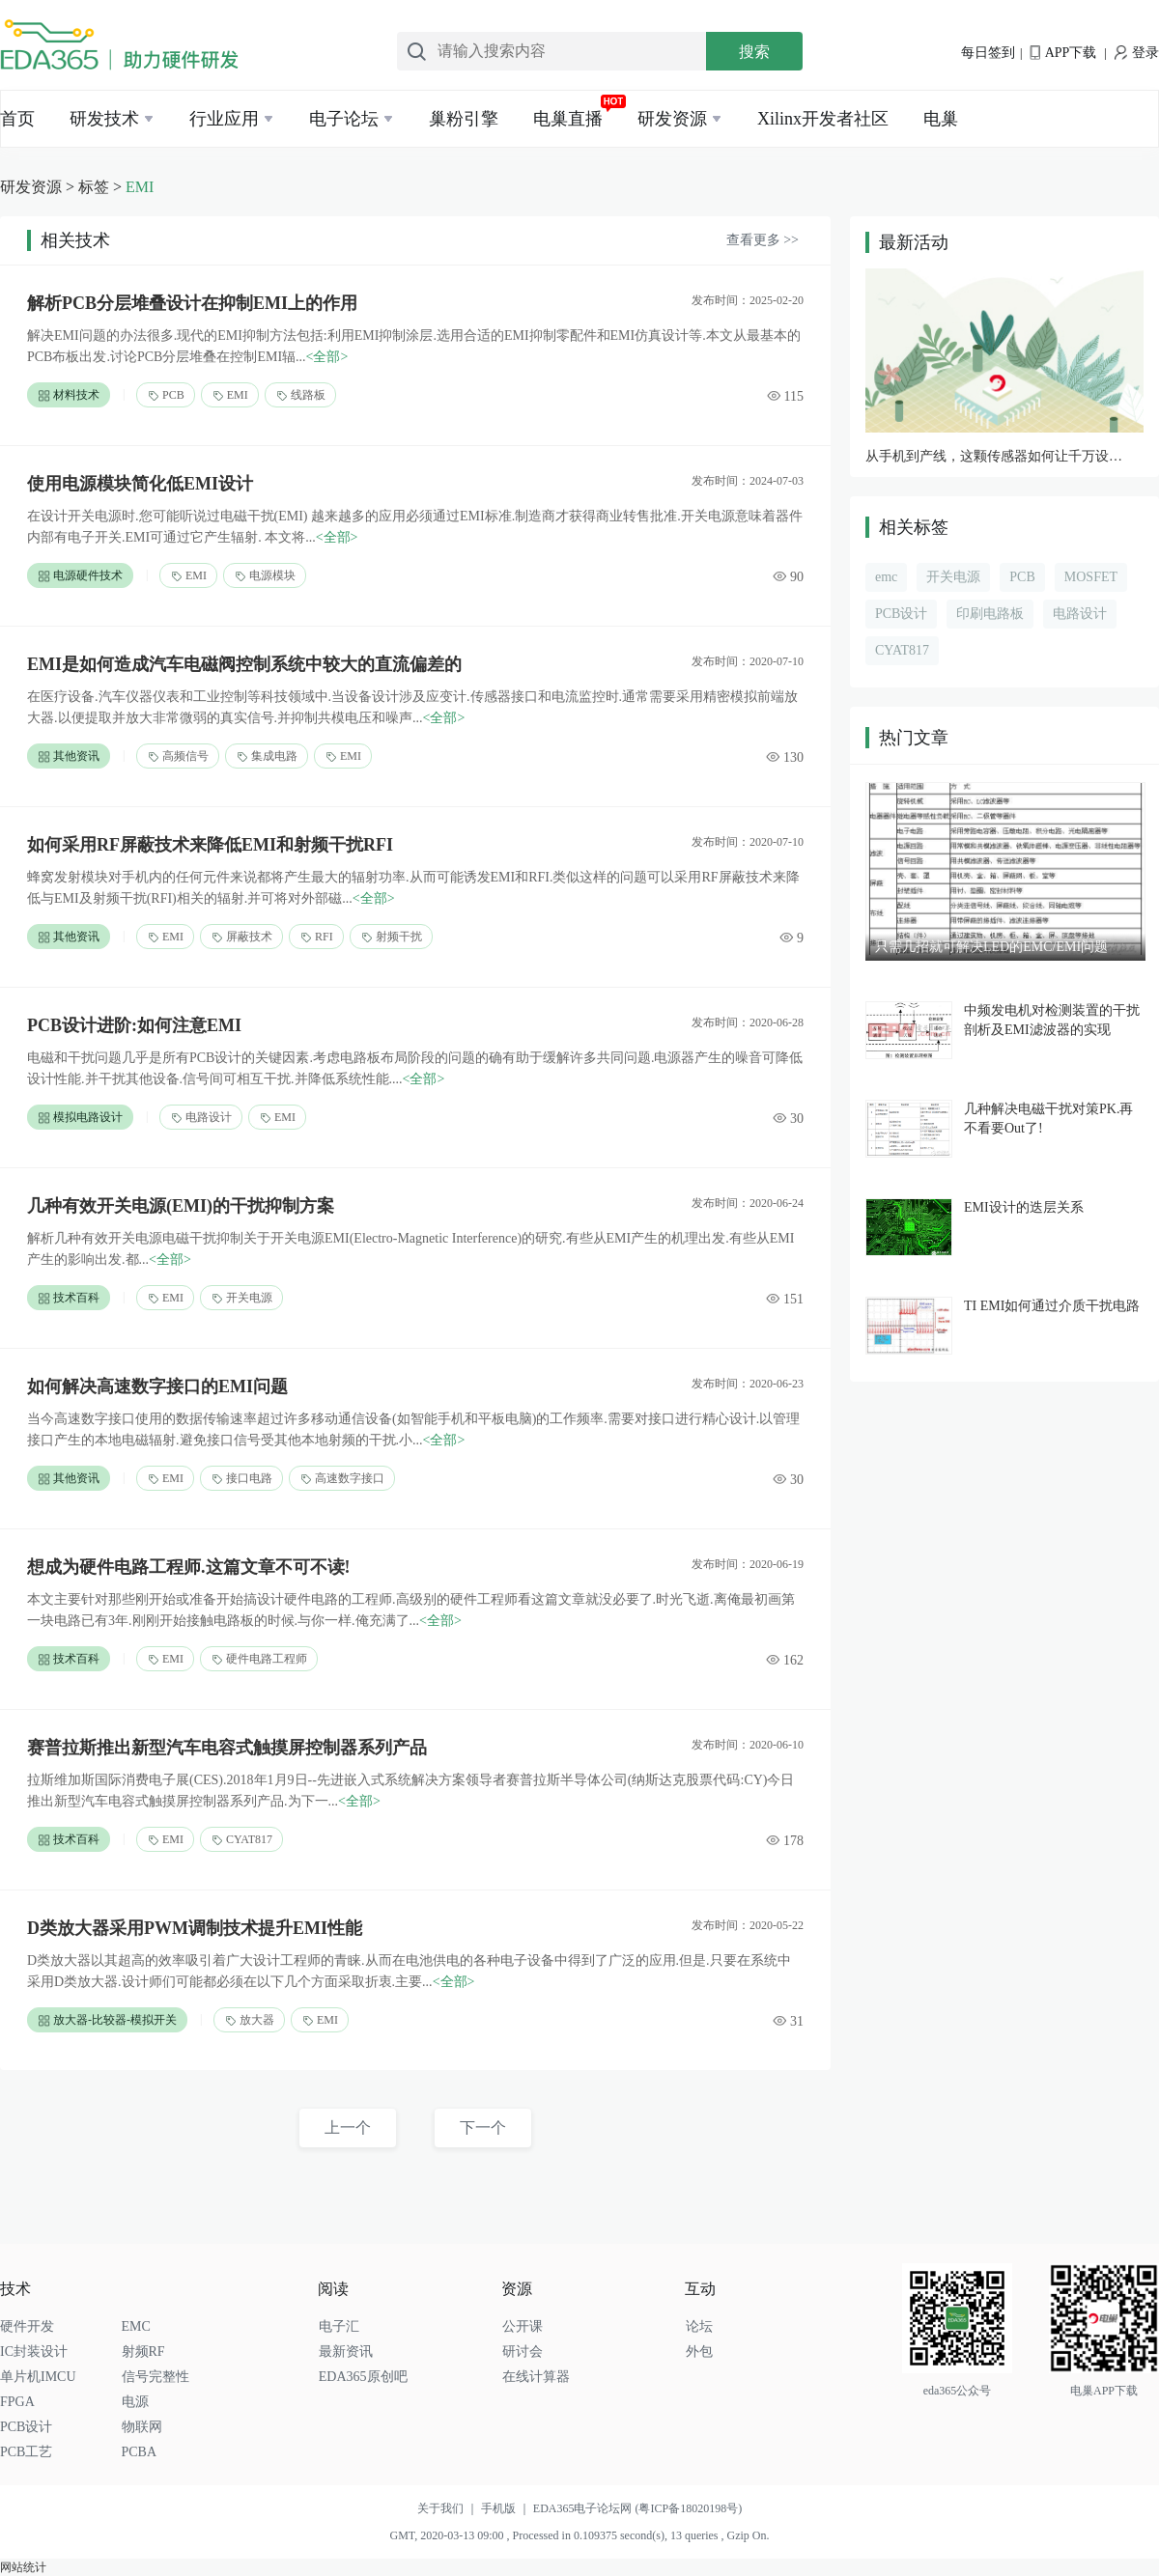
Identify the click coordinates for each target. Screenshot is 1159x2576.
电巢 (940, 118)
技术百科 (68, 1298)
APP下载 (1063, 52)
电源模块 (265, 576)
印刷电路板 (990, 613)
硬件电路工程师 (259, 1659)
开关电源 (241, 1298)
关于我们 (449, 2508)
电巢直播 (568, 118)
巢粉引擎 (463, 118)
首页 (17, 118)
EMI (140, 187)
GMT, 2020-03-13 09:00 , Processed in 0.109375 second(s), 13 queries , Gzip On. (579, 2535)
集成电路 (266, 756)
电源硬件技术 (80, 576)
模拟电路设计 (80, 1117)
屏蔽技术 (241, 937)
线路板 (300, 395)
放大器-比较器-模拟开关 (107, 2020)
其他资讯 (68, 756)
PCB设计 (901, 613)
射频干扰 (391, 937)
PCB (165, 395)
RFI (316, 937)
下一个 (483, 2127)
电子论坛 (344, 118)
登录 (1137, 52)
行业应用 (224, 118)
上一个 (348, 2127)
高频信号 (178, 756)
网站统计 (23, 2567)
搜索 (754, 51)
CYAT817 (241, 1840)
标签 (93, 187)
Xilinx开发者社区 (823, 118)
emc (886, 577)
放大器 (249, 2020)
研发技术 (104, 118)
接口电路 (241, 1478)
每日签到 (988, 52)
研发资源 (672, 118)
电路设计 (201, 1117)
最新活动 (913, 242)
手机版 (507, 2508)
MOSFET (1090, 577)
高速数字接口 (341, 1478)
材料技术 (68, 395)
